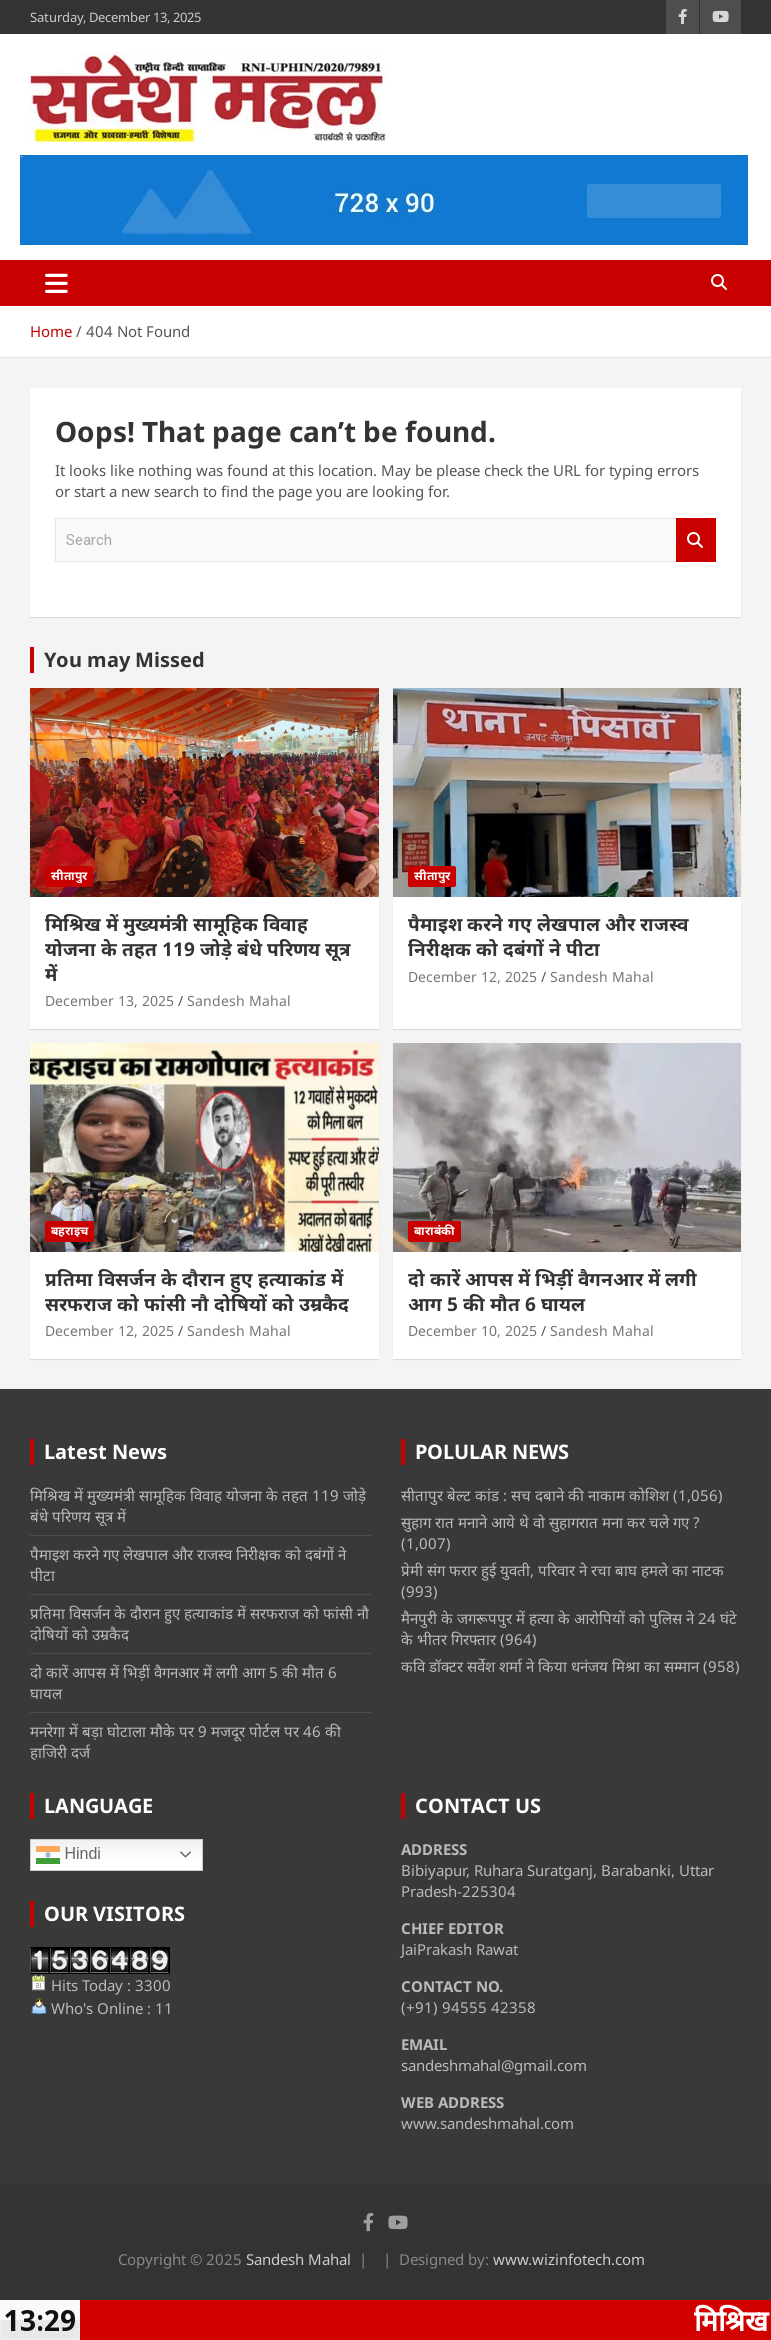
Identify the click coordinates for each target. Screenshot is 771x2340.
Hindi (68, 1855)
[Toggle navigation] (56, 283)
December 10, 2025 (472, 1330)
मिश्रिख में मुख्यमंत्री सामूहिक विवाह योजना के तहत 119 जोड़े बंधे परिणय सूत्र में (197, 948)
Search (696, 540)
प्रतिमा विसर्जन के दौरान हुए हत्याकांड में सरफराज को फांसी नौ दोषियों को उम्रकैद (197, 1291)
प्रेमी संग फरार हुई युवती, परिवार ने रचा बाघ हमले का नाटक (562, 1570)
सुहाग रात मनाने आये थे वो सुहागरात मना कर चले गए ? (550, 1522)
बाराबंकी (434, 1230)
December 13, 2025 (109, 1000)
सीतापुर (69, 875)
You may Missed (124, 659)
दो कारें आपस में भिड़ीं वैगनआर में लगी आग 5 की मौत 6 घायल (552, 1291)
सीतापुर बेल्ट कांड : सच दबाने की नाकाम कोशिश (535, 1495)
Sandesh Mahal (239, 1000)
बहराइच (69, 1230)
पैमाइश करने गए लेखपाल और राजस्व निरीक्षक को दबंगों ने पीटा (548, 936)
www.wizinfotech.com (569, 2259)
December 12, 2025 (472, 976)
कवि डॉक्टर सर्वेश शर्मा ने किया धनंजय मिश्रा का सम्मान (550, 1666)
